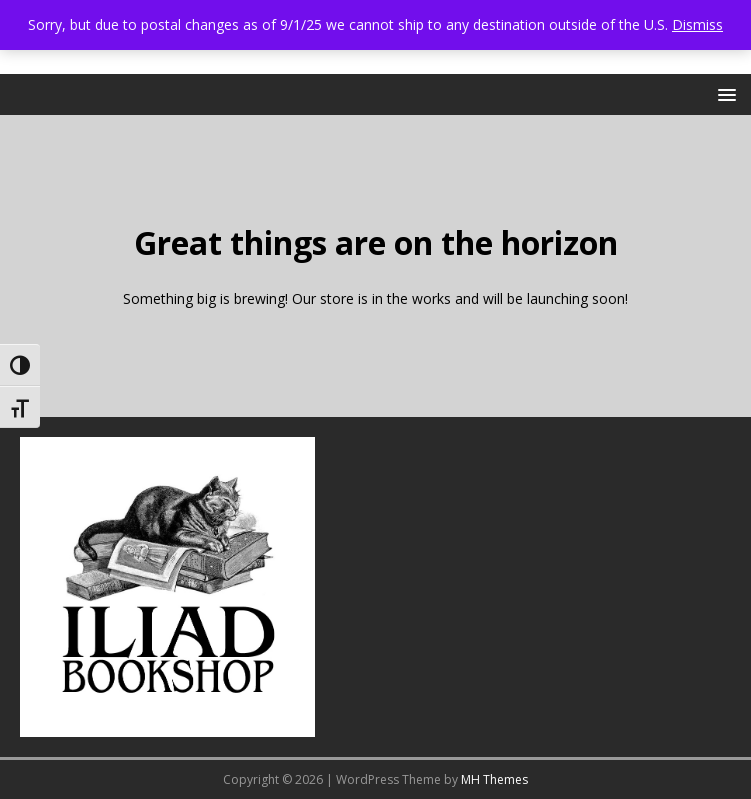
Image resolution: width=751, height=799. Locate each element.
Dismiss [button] (697, 24)
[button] (723, 93)
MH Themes (494, 779)
